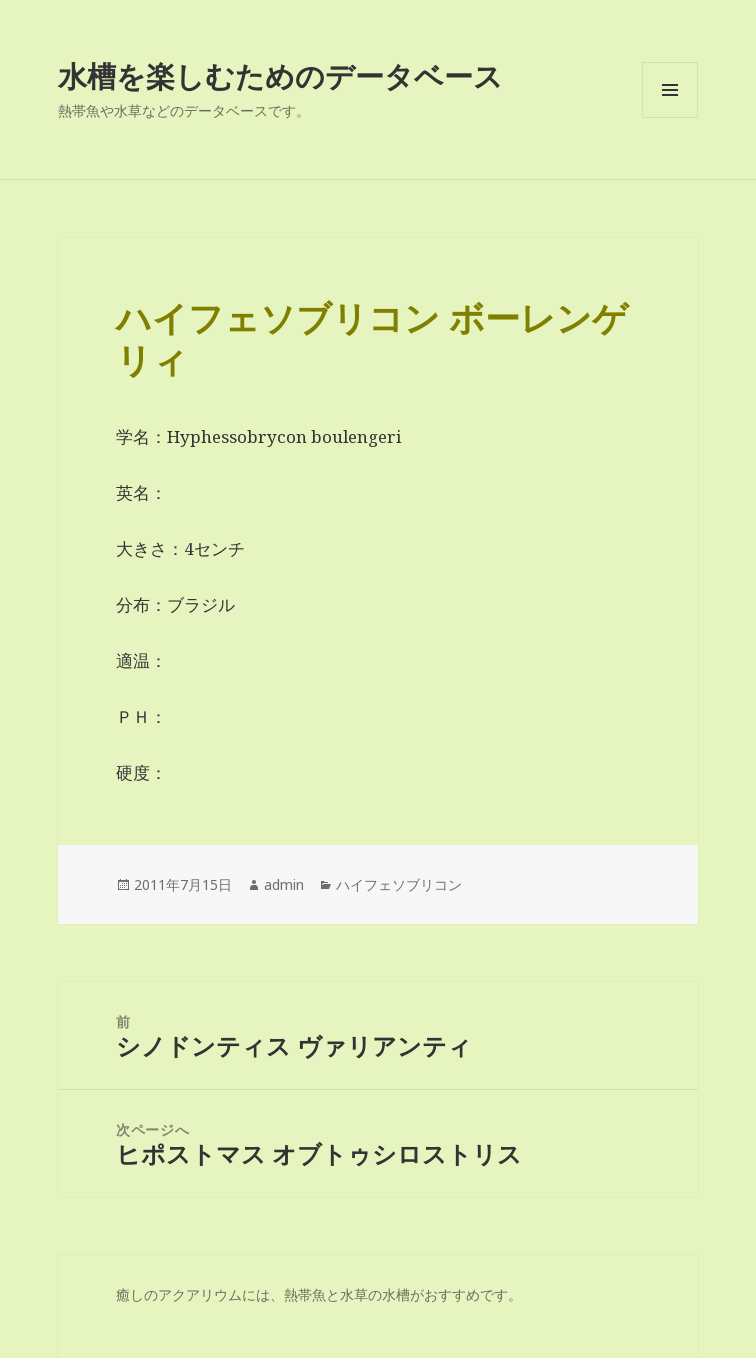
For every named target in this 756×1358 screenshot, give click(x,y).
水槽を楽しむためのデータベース (280, 75)
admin (284, 884)
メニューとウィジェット (670, 117)
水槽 (396, 1294)
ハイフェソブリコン (399, 884)
